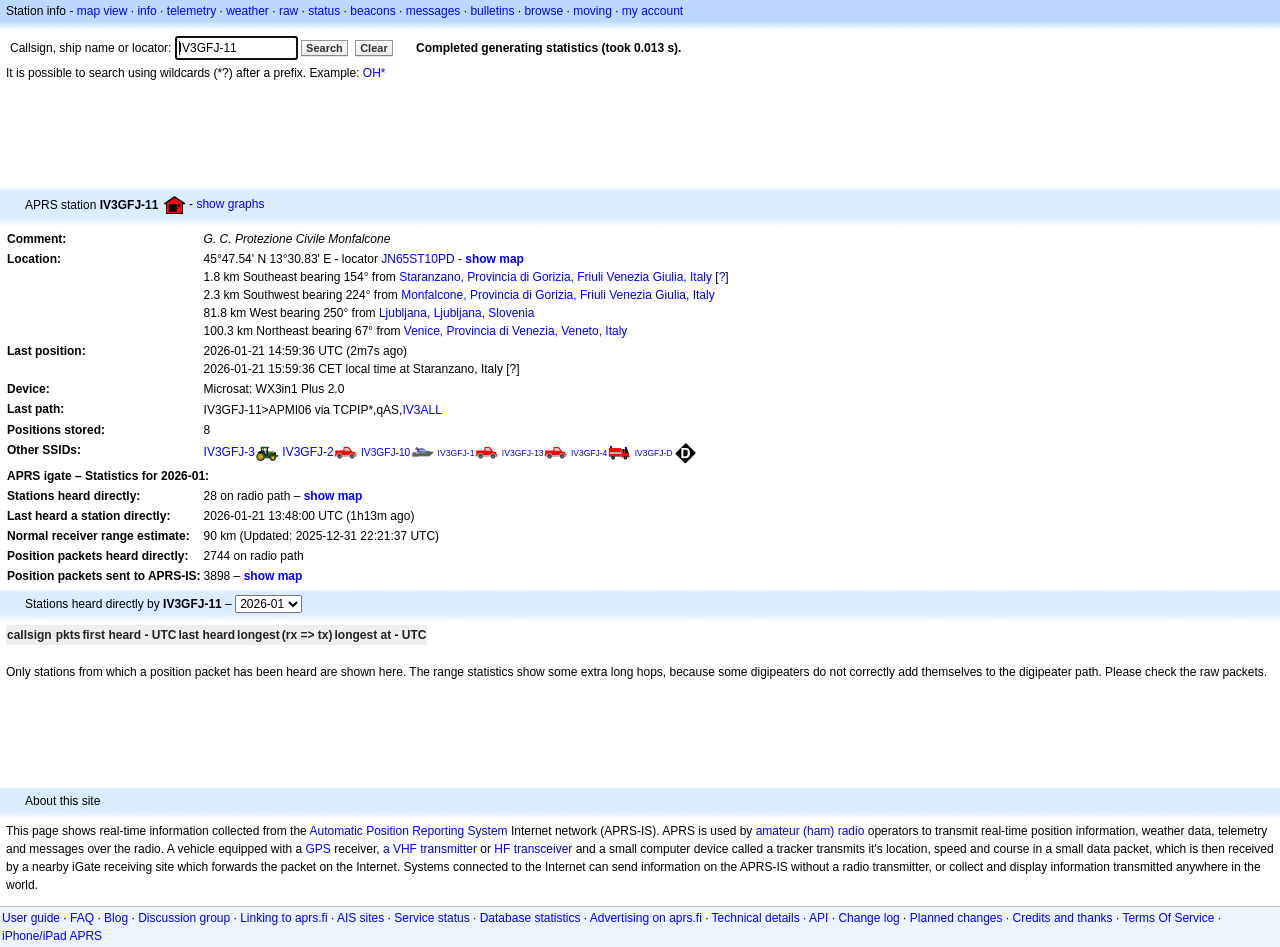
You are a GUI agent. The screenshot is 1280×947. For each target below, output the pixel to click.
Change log (868, 918)
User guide (31, 918)
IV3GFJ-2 (307, 452)
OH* (374, 73)
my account (652, 11)
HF (502, 849)
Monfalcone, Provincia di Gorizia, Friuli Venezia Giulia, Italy (557, 295)
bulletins (492, 11)
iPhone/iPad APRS (52, 936)
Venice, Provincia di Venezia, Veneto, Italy (515, 331)
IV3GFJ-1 (456, 453)
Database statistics (530, 918)
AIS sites (360, 918)
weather (247, 11)
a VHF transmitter (430, 849)
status (324, 11)
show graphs (230, 204)
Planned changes (956, 918)
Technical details (756, 918)
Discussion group (184, 918)
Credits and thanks (1063, 918)
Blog (116, 918)
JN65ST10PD (417, 259)
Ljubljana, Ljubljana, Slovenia (456, 313)
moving (592, 11)
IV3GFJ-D (654, 453)
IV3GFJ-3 (229, 452)
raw (288, 11)
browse (543, 11)
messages (433, 11)
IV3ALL (421, 410)
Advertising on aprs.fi (646, 918)
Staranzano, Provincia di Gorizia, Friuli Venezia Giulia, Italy (555, 277)
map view (102, 11)
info (146, 11)
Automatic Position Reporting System (408, 831)
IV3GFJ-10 (385, 452)
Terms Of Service (1168, 918)
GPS (318, 849)
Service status (431, 918)
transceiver (543, 849)
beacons (372, 11)
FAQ (82, 918)
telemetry (191, 11)
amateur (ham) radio (810, 831)
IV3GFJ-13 (523, 453)
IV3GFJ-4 (589, 453)
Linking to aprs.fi (283, 918)
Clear (374, 48)
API (818, 918)
